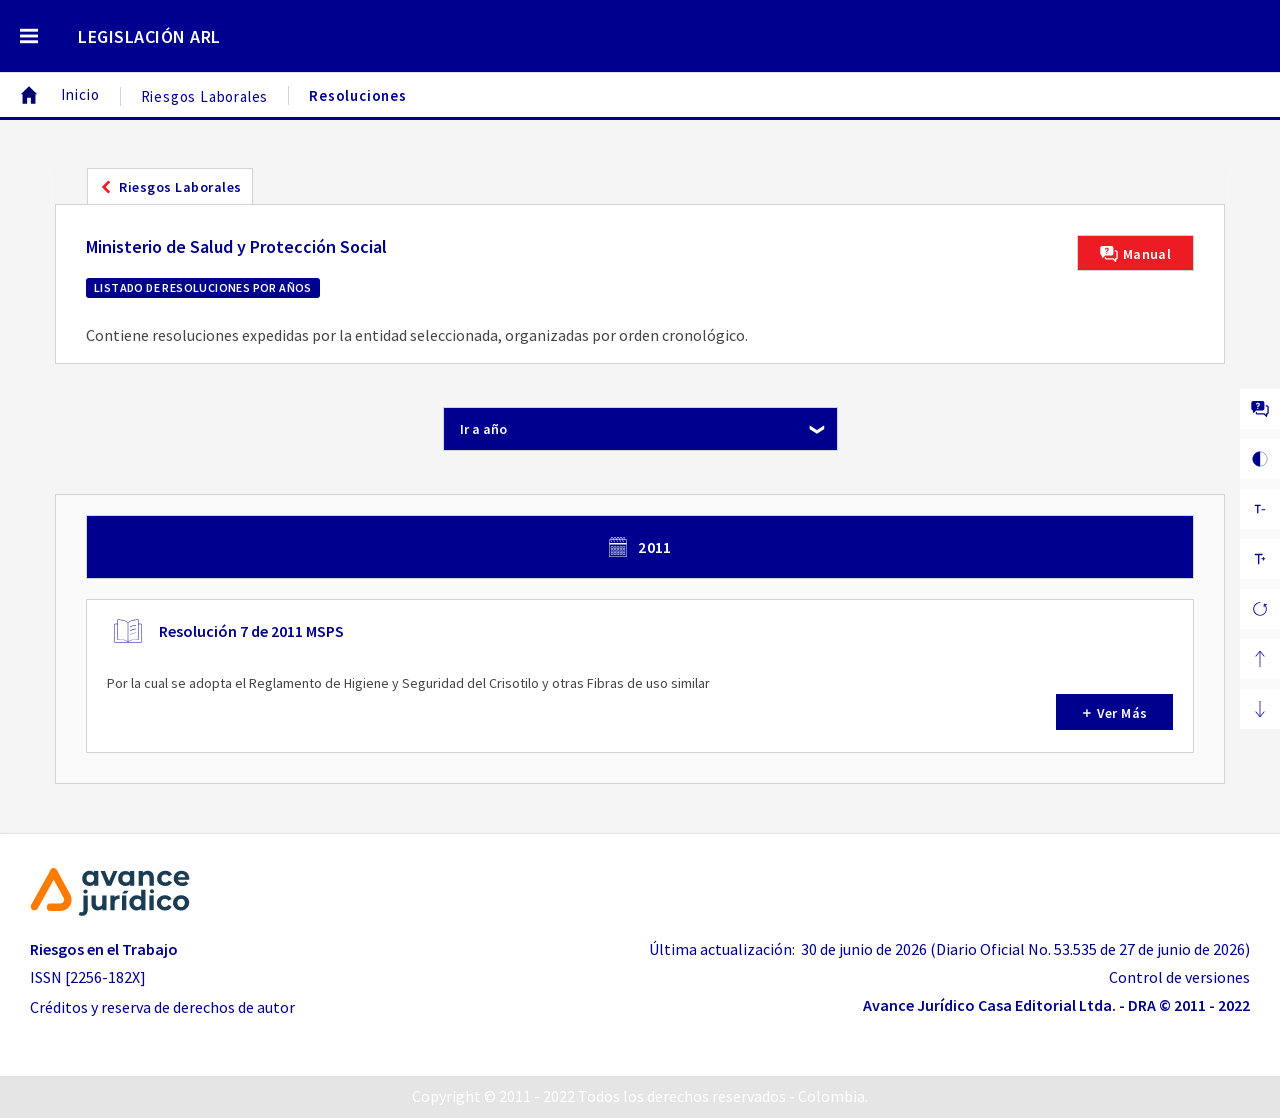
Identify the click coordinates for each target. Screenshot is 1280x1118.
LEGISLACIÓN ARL (149, 36)
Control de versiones (1179, 977)
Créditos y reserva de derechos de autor (162, 1007)
